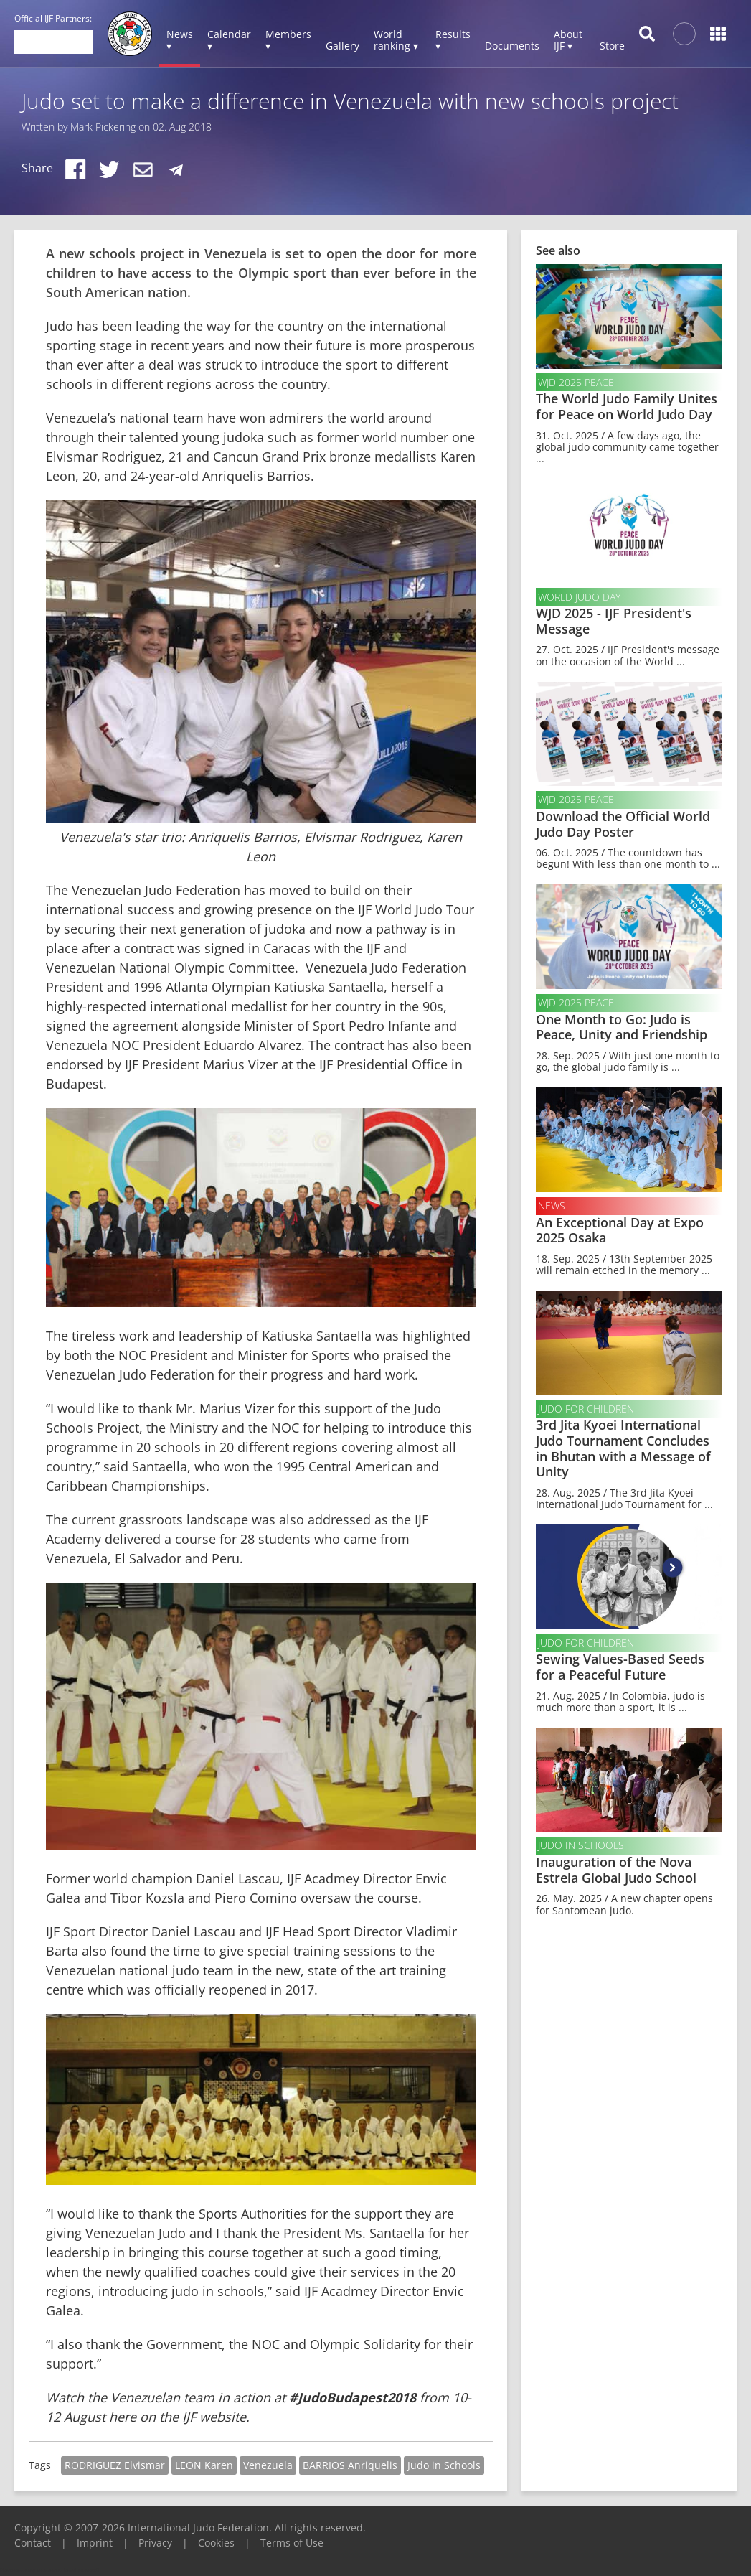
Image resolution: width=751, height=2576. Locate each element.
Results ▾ (453, 39)
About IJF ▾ (568, 39)
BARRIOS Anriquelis (350, 2465)
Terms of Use (291, 2542)
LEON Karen (204, 2465)
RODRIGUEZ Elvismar (115, 2465)
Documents (512, 45)
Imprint (95, 2542)
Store (612, 45)
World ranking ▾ (396, 39)
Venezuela (268, 2465)
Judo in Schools (444, 2465)
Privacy (155, 2542)
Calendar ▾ (229, 39)
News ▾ (179, 39)
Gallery (342, 45)
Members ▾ (288, 39)
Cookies (216, 2542)
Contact (32, 2542)
